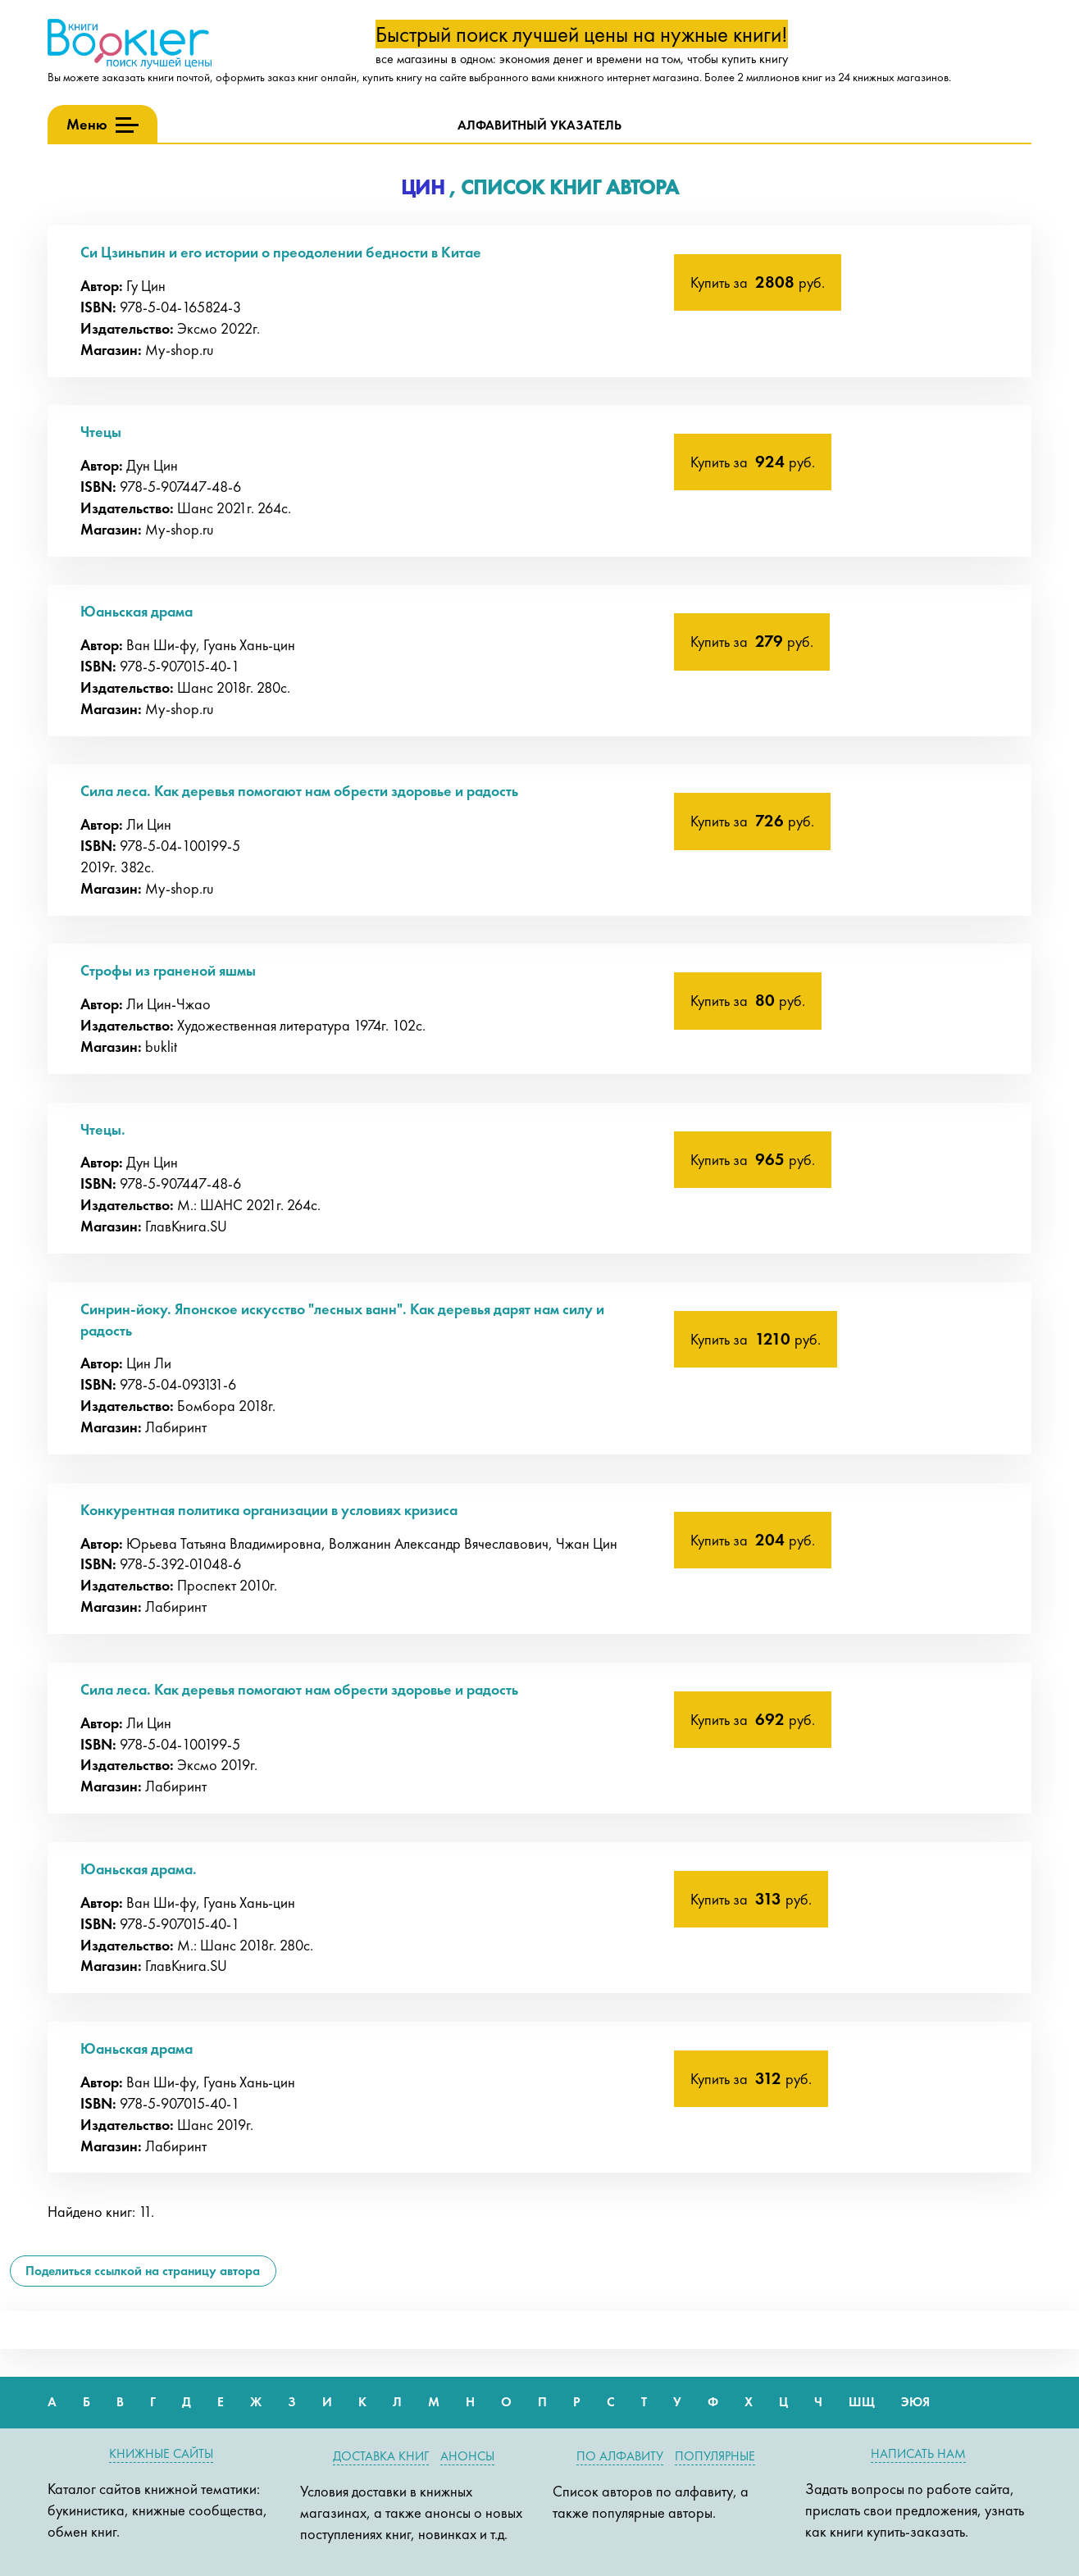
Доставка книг (381, 2455)
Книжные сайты (161, 2453)
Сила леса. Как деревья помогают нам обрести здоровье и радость (299, 790)
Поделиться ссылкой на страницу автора (142, 2270)
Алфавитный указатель (539, 125)
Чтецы (100, 431)
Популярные (715, 2455)
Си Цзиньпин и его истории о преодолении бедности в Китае (280, 252)
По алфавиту (619, 2455)
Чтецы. (102, 1129)
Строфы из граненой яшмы (168, 970)
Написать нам (918, 2453)
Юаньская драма (136, 611)
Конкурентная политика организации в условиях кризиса (269, 1509)
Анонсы (467, 2455)
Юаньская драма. (138, 1868)
